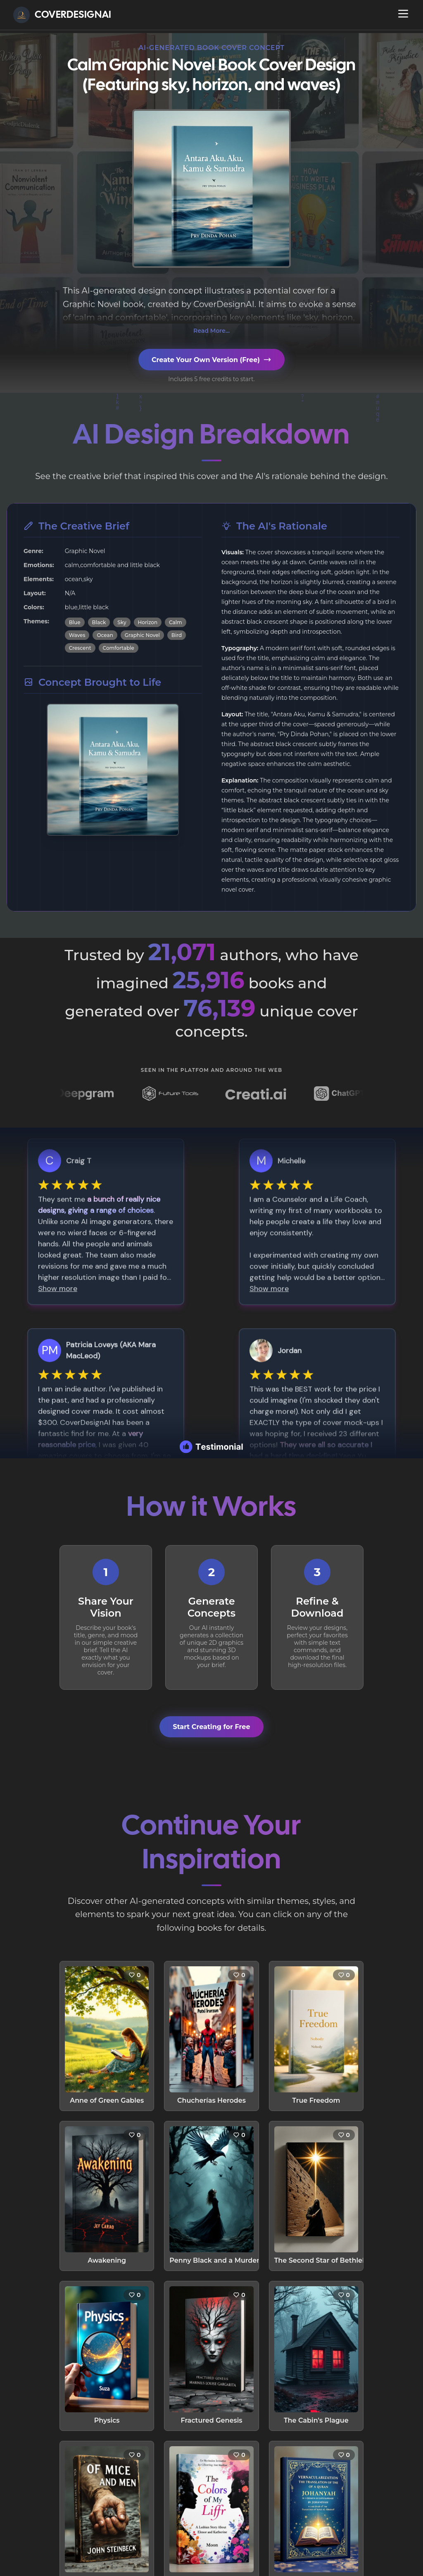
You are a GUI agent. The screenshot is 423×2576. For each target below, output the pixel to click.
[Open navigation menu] (403, 13)
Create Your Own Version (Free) (211, 359)
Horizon (148, 622)
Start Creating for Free (211, 1709)
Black (99, 622)
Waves (77, 635)
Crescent (80, 648)
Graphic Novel (142, 635)
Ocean (105, 635)
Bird (176, 635)
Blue (75, 622)
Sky (121, 622)
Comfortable (118, 648)
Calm (175, 622)
